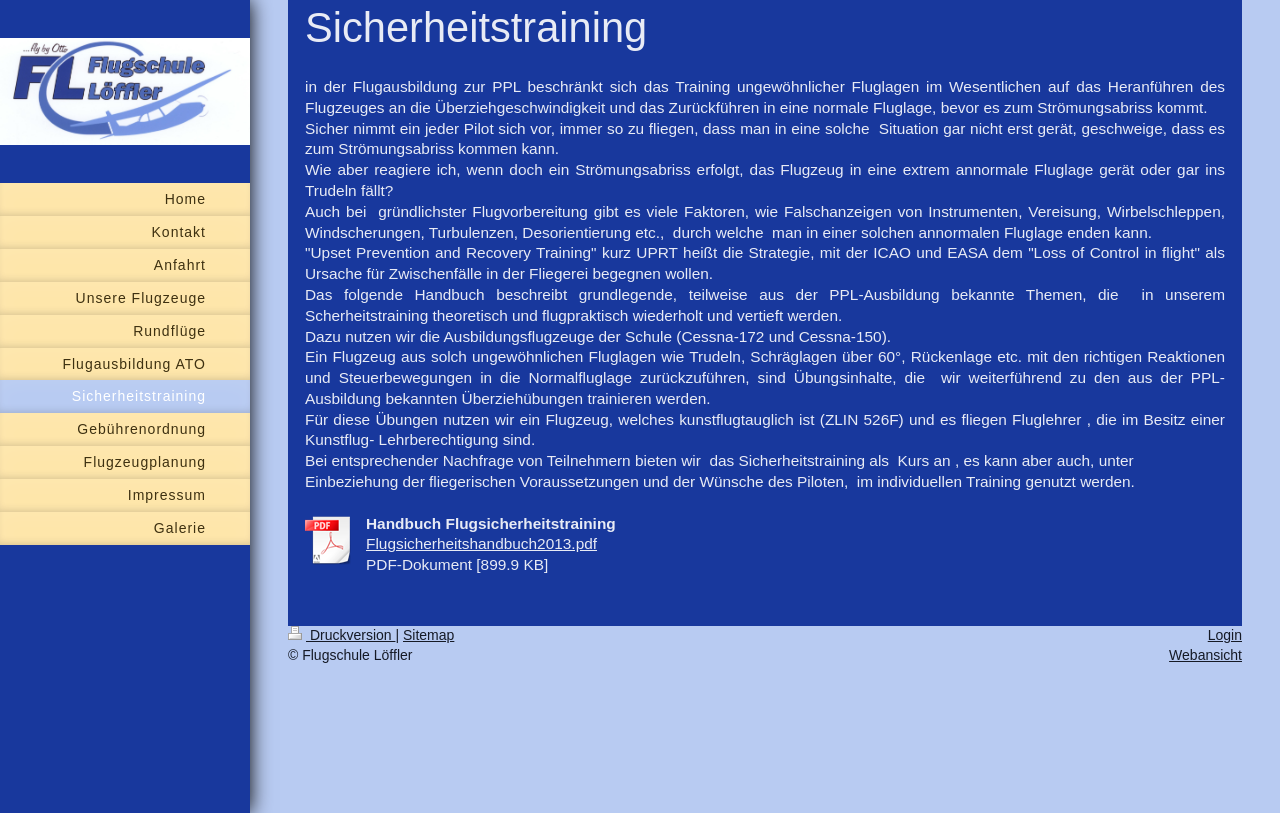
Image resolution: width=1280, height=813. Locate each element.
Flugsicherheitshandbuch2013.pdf (481, 543)
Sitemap (428, 635)
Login (1225, 635)
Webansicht (1205, 655)
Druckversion (341, 635)
